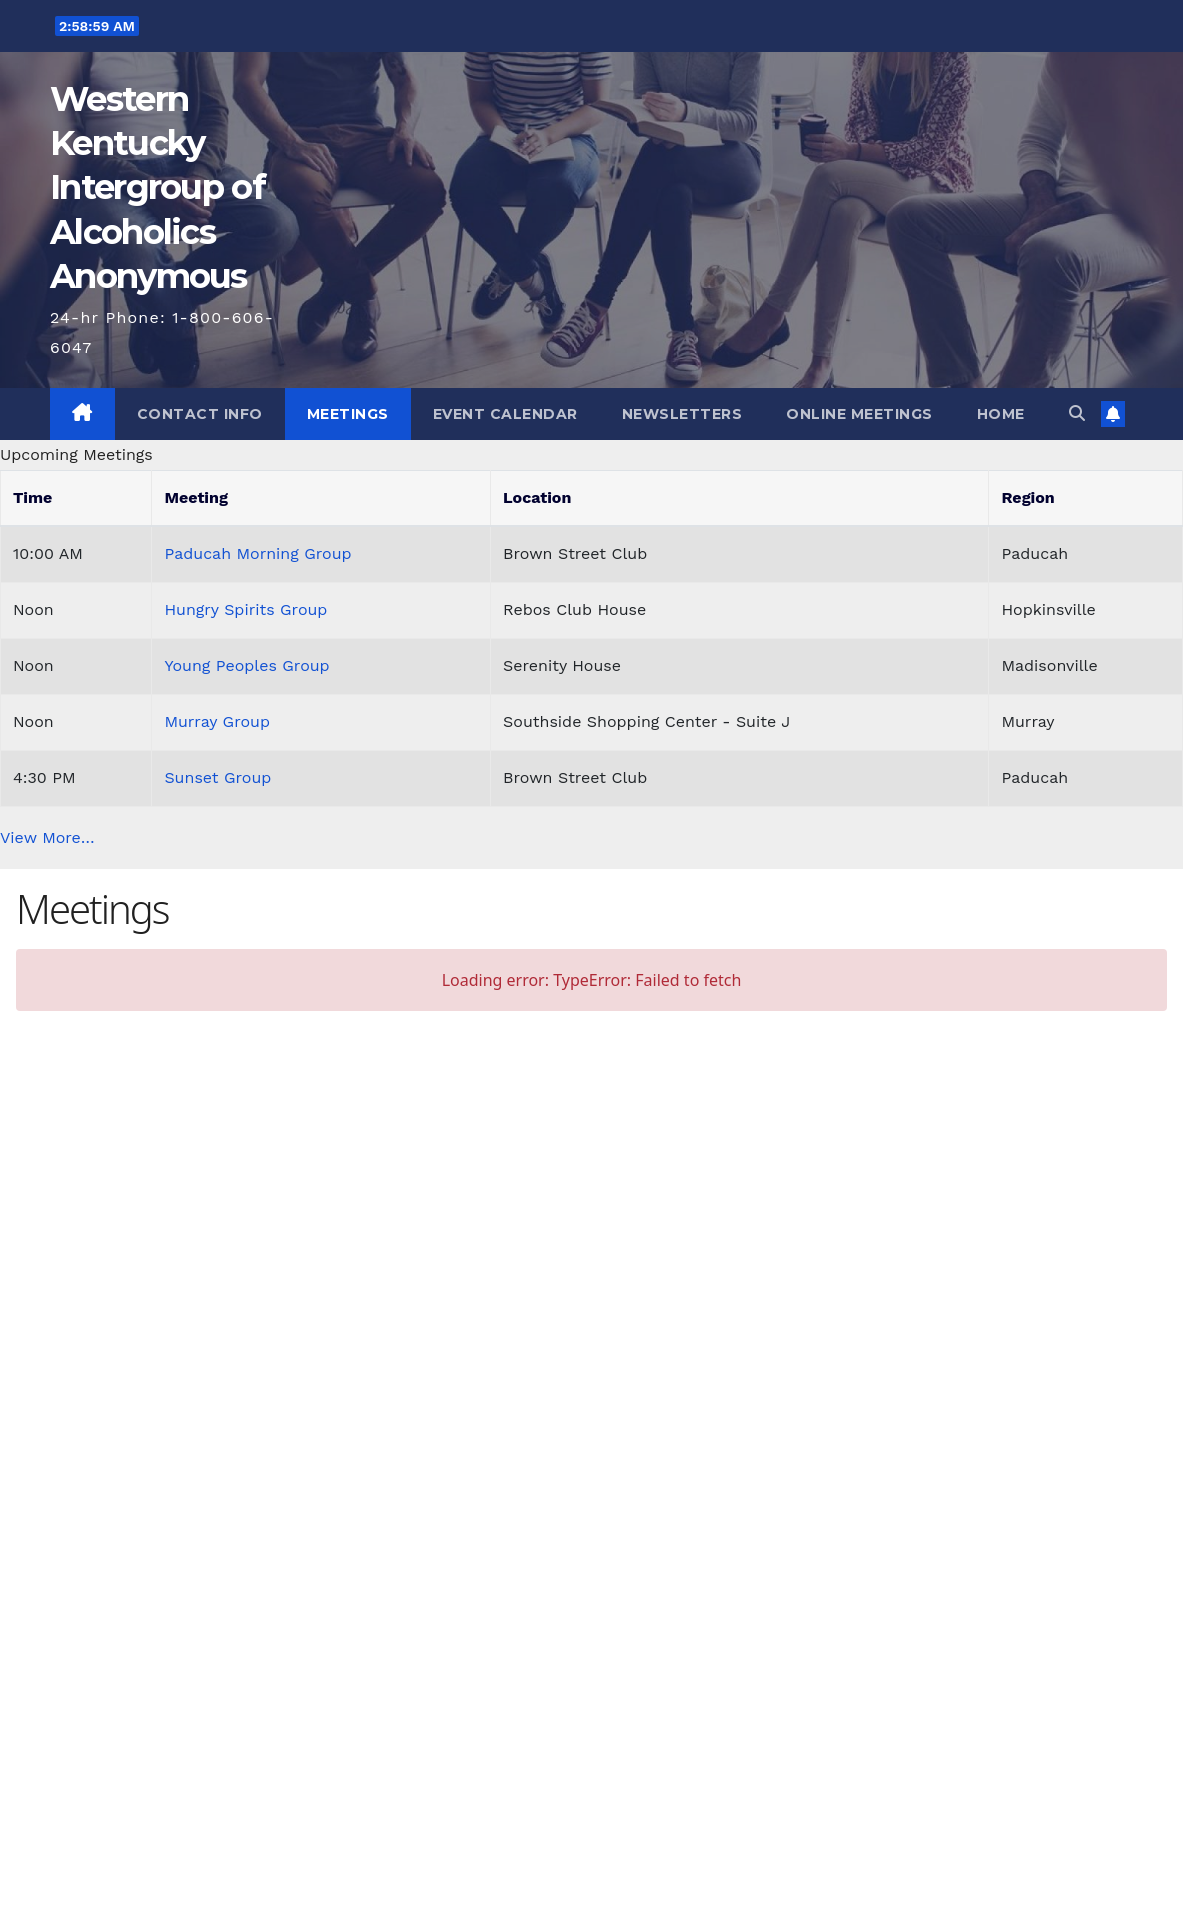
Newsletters (682, 414)
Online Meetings (859, 414)
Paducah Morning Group (257, 553)
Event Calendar (505, 414)
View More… (47, 837)
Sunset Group (217, 777)
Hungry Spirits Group (245, 609)
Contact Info (200, 414)
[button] (1077, 413)
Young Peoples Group (246, 665)
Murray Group (217, 721)
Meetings (348, 414)
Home (1001, 414)
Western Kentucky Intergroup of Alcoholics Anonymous (157, 187)
